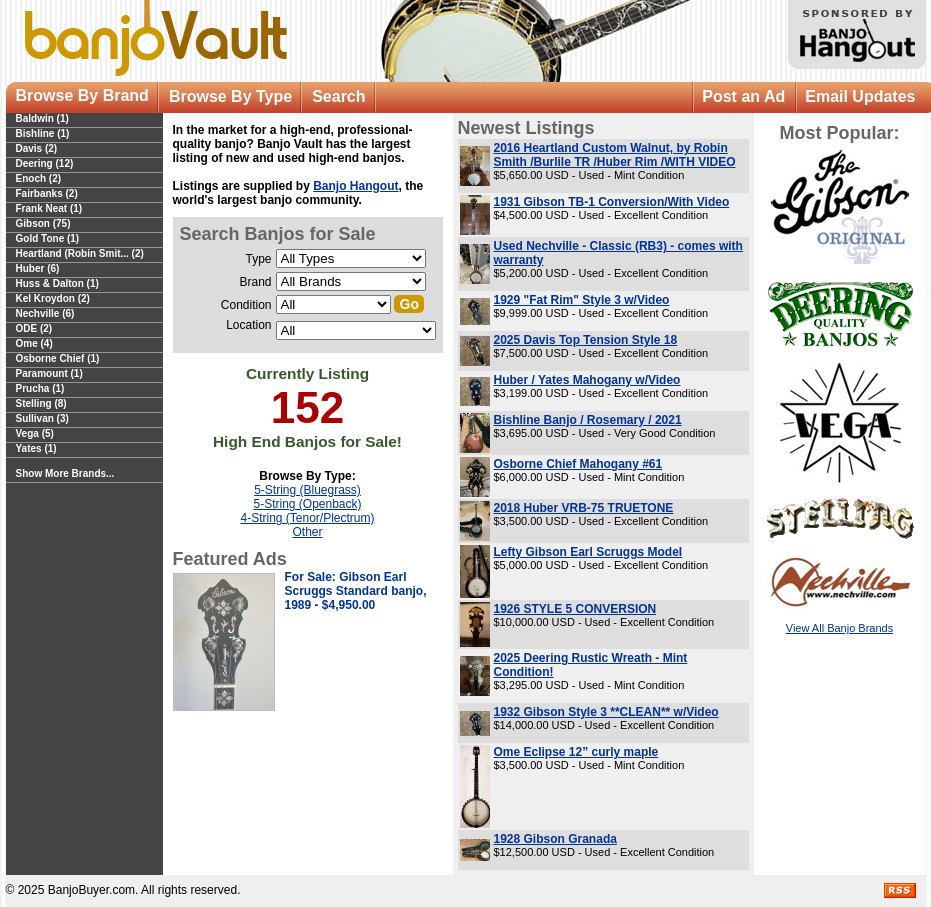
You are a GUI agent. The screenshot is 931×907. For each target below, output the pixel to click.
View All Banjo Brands (839, 628)
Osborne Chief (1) (58, 358)
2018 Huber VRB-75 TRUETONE (584, 508)
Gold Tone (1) (48, 238)
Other (307, 532)
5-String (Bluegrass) (307, 490)
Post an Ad (743, 96)
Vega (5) (35, 433)
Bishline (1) (43, 133)
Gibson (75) (43, 223)
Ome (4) (34, 343)
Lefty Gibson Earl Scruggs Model (588, 552)
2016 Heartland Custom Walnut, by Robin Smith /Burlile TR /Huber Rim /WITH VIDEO (615, 155)
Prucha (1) (40, 388)
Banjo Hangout (355, 186)
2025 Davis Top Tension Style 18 (586, 340)
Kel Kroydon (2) (53, 298)
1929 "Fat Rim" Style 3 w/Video (582, 300)
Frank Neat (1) (49, 208)
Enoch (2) (39, 178)
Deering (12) (45, 163)
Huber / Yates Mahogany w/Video (587, 380)
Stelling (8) (41, 403)
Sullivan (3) (42, 418)
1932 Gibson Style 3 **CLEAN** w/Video (606, 712)
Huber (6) (38, 268)
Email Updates (860, 96)
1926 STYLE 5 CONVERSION (575, 609)
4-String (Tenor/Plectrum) (307, 518)
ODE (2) (34, 328)
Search (338, 96)
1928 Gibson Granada (555, 839)
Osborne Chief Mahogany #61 (578, 464)
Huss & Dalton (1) (57, 283)
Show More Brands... (65, 473)
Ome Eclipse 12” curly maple (576, 752)
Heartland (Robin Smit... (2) (80, 253)
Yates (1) (36, 448)
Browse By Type (230, 96)
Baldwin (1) (42, 118)
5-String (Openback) (307, 504)
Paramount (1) (49, 373)
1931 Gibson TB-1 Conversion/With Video (612, 202)
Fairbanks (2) (47, 193)
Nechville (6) (45, 313)
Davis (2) (37, 148)
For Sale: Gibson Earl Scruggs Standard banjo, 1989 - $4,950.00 (356, 591)
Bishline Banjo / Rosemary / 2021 (588, 420)
